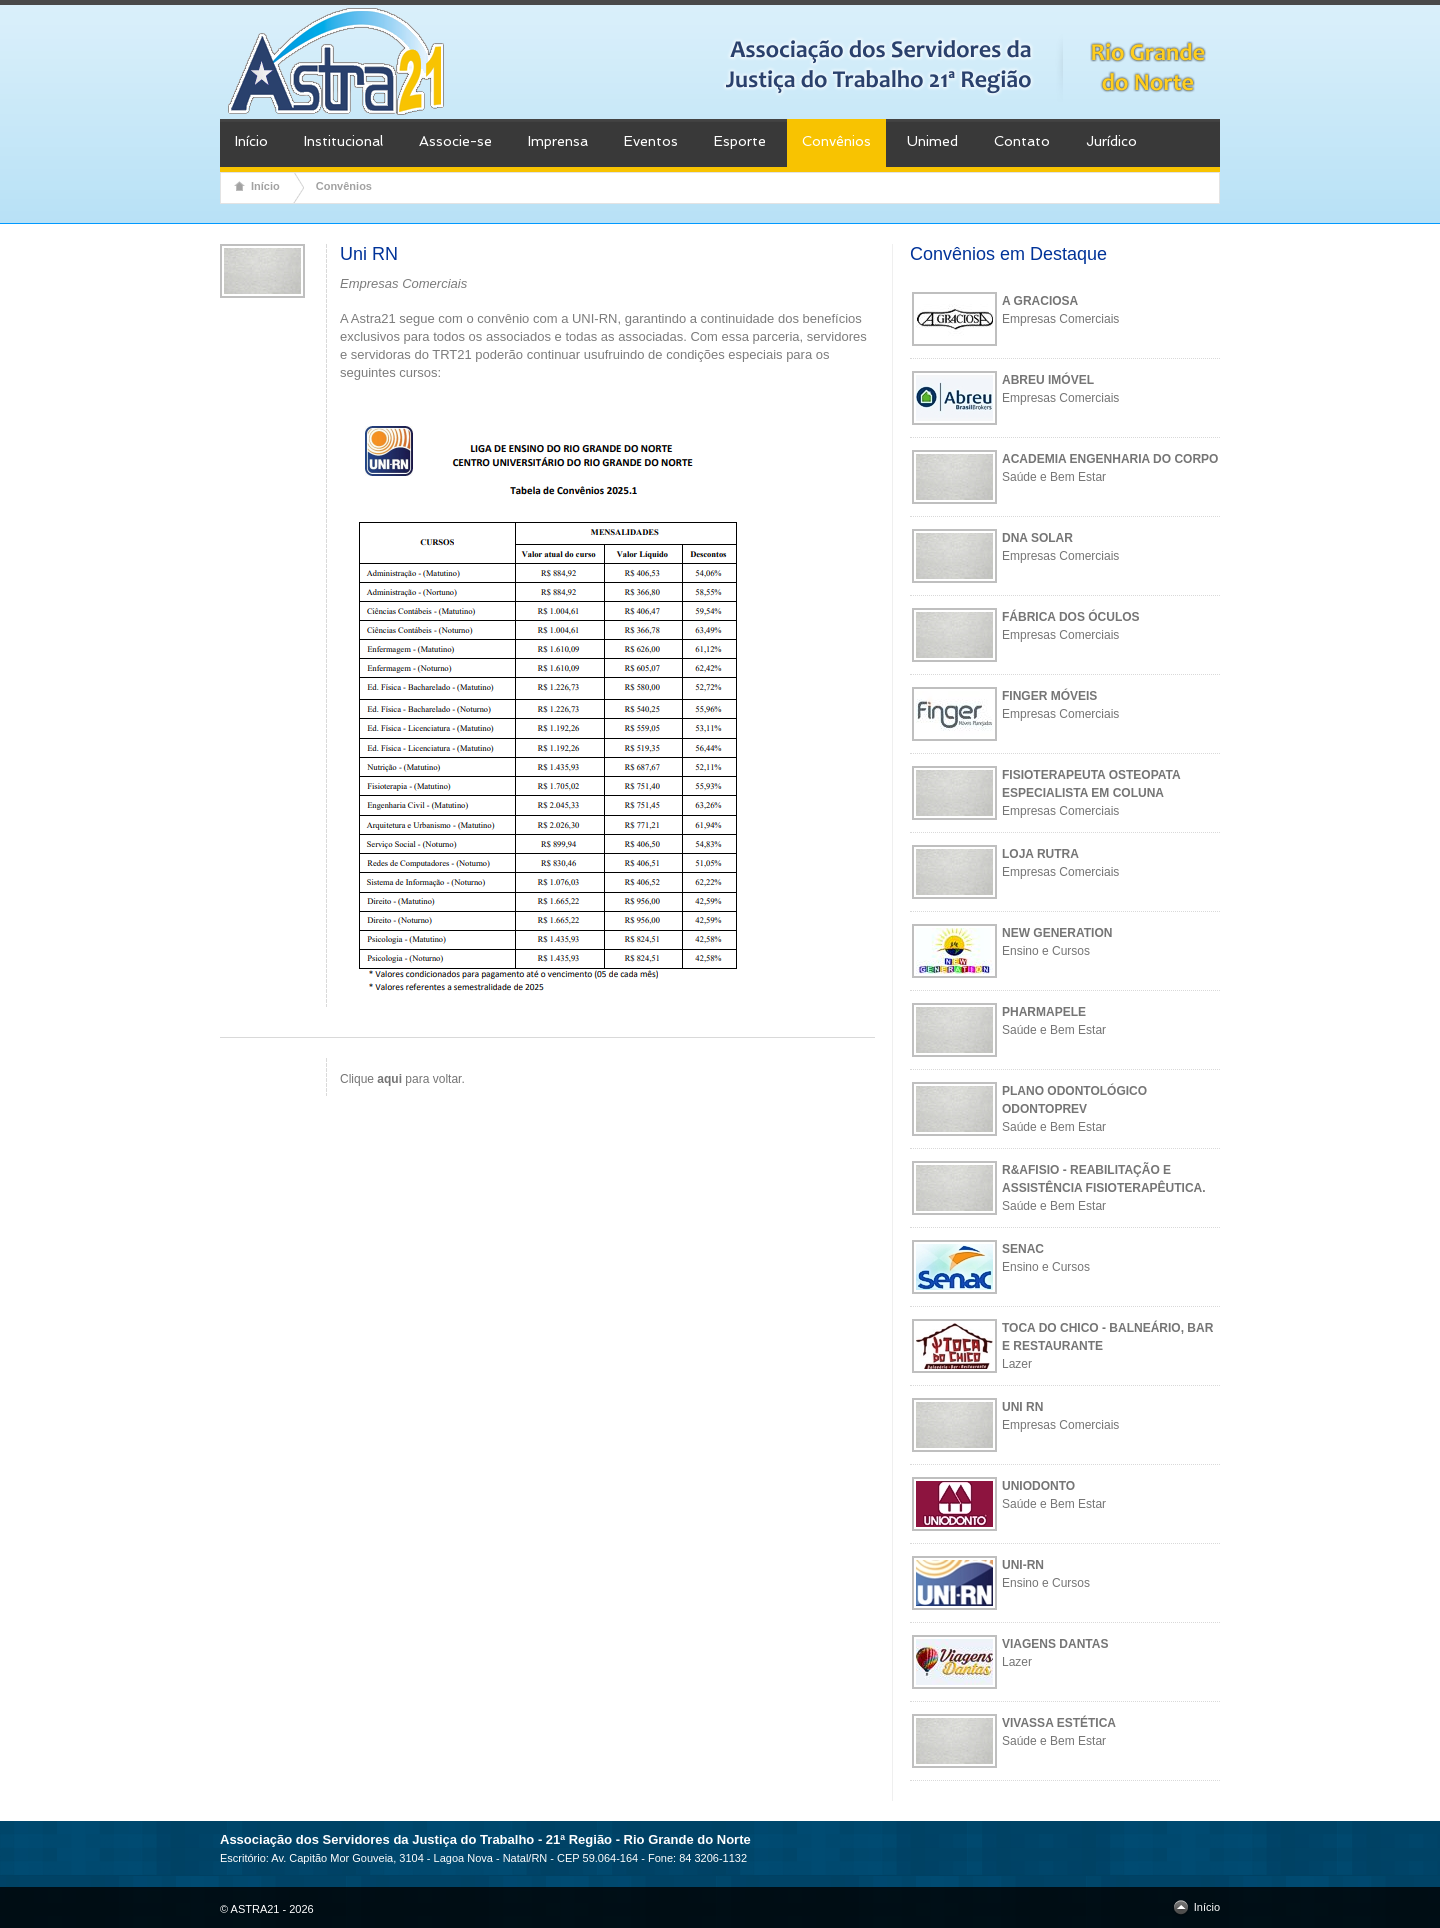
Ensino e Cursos (1046, 951)
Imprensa (558, 141)
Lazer (1017, 1364)
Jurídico (1111, 141)
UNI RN (1022, 1407)
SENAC (1023, 1249)
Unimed (932, 141)
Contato (1022, 141)
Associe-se (455, 141)
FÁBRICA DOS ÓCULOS (1071, 617)
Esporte (740, 141)
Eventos (651, 141)
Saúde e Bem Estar (1054, 477)
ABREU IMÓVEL (1048, 380)
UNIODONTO (1038, 1486)
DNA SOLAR (1037, 538)
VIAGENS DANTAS (1055, 1644)
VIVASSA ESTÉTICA (1059, 1723)
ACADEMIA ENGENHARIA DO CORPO (1110, 459)
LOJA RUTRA (1040, 854)
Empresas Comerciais (1060, 319)
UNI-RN (1023, 1565)
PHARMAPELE (1044, 1012)
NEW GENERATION (1057, 933)
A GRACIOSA (1040, 301)
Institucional (343, 141)
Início (251, 141)
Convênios (836, 141)
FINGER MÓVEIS (1049, 696)
